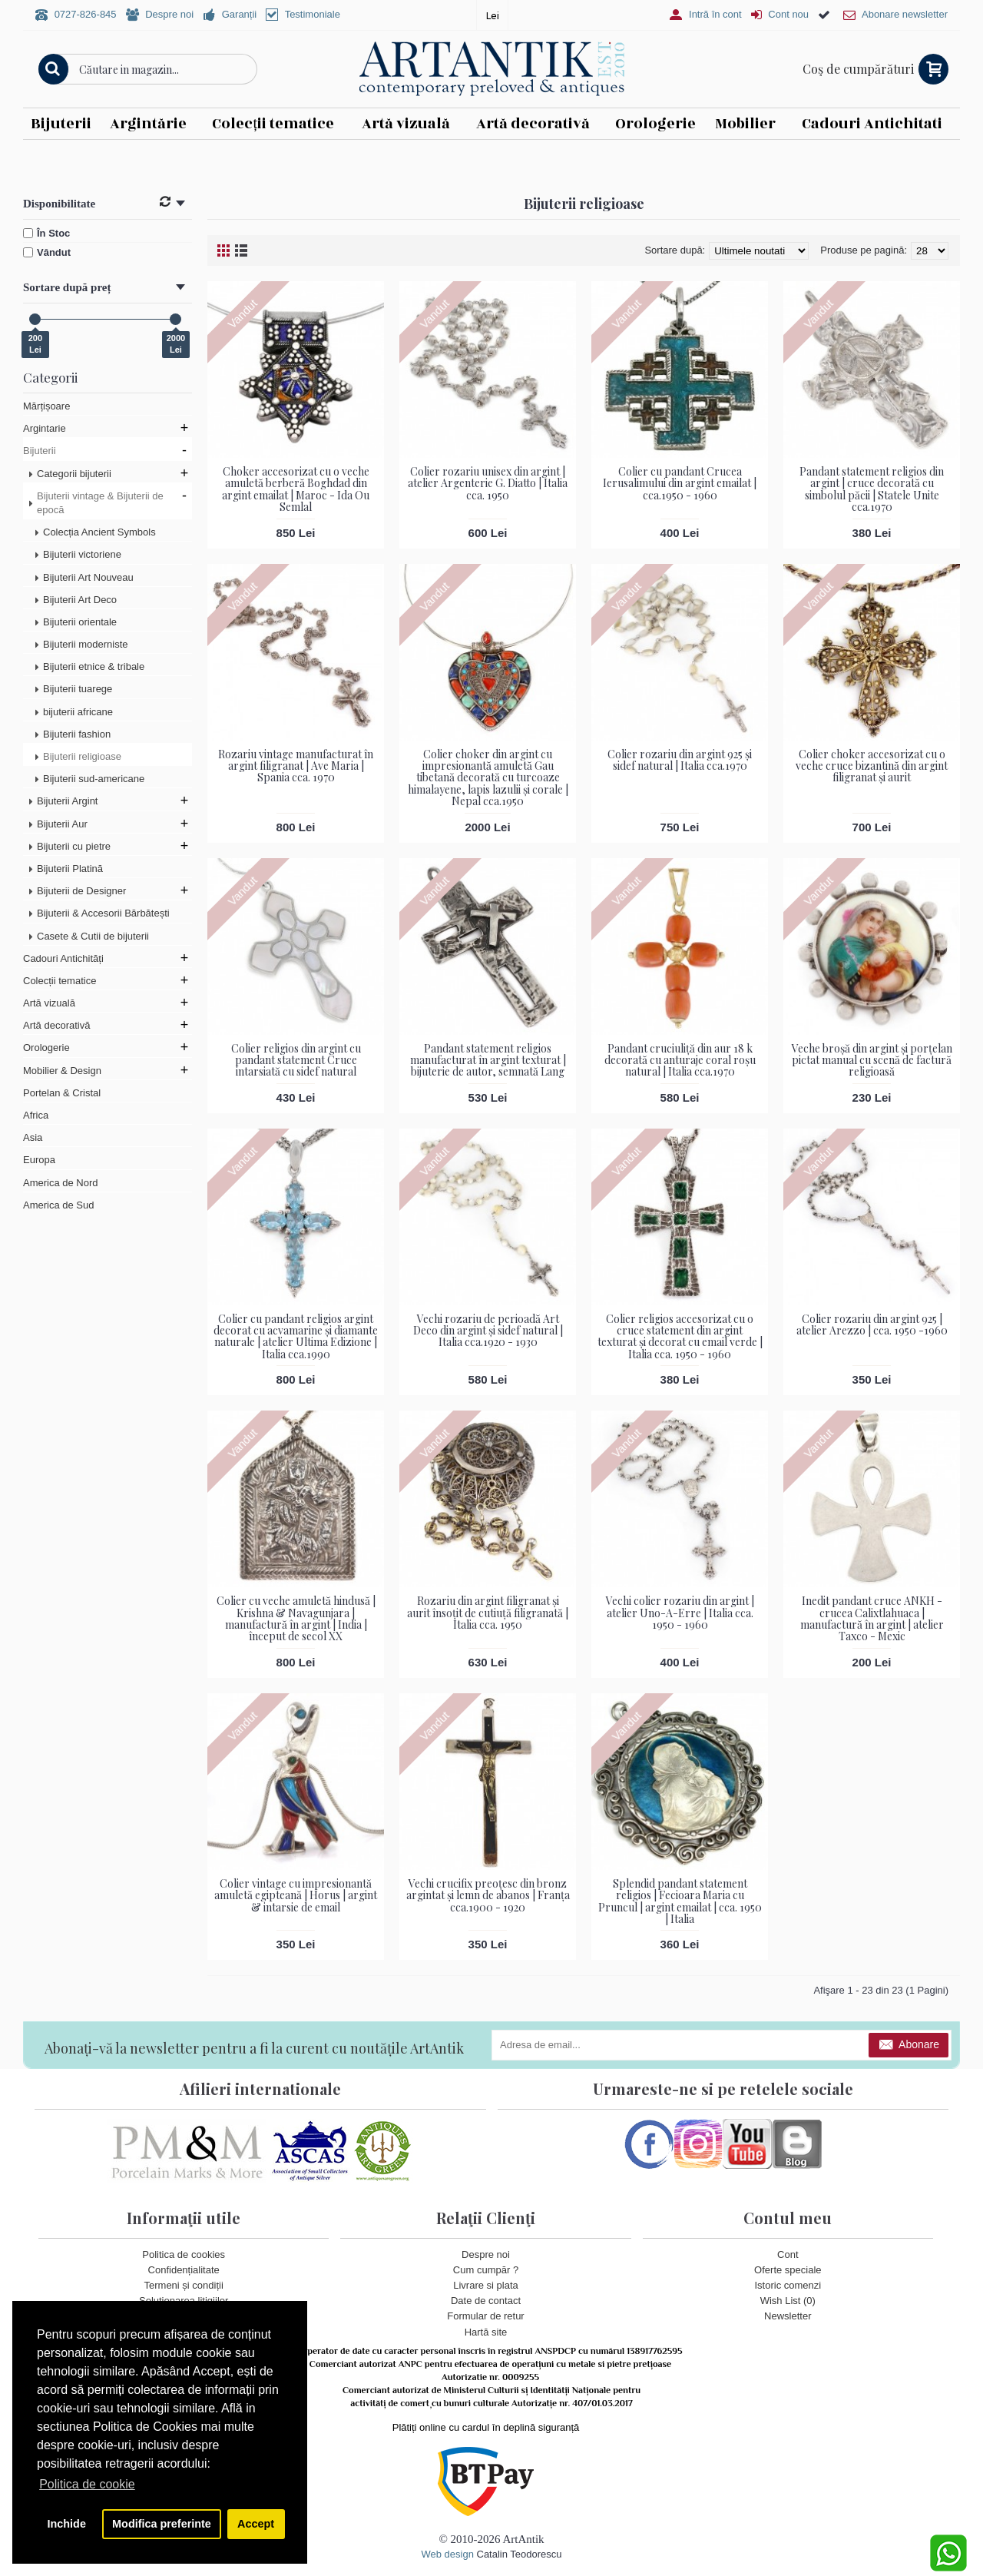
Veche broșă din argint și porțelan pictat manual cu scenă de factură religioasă (872, 1059)
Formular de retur (485, 2316)
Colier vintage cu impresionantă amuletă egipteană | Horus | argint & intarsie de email (295, 1895)
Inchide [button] (67, 2524)
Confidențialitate (184, 2269)
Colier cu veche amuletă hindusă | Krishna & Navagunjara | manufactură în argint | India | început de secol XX (296, 1618)
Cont (787, 2253)
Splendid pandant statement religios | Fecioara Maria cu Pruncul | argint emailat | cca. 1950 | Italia (680, 1901)
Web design (447, 2553)
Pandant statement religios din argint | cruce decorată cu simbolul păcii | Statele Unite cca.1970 (871, 489)
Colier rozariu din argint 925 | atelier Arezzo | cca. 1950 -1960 (872, 1324)
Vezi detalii (699, 154)
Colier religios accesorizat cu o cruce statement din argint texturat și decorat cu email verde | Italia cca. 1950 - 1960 (680, 1336)
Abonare (908, 2045)
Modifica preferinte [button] (161, 2524)
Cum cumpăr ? (485, 2269)
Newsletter (787, 2316)
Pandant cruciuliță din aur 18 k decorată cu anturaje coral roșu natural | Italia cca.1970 (680, 1059)
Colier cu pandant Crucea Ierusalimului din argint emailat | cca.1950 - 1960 (679, 483)
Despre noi (486, 2253)
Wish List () (788, 2300)
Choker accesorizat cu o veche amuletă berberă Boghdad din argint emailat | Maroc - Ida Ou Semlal (295, 489)
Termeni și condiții (183, 2285)
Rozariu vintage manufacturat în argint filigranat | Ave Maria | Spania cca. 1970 (295, 765)
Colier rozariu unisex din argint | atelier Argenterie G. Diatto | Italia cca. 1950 (488, 483)
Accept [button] (255, 2524)
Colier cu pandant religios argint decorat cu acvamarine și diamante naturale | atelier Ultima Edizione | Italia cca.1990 (295, 1336)
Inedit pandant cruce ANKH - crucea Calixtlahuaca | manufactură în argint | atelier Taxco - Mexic (872, 1618)
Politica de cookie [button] (87, 2484)
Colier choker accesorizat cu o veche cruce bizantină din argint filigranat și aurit (872, 765)
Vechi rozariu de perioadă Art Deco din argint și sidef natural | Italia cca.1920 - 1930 (488, 1330)
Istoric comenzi (787, 2285)
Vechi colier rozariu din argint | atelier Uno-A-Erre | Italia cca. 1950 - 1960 (680, 1612)
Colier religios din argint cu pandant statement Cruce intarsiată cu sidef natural (296, 1059)
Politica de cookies (183, 2253)
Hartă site (486, 2331)
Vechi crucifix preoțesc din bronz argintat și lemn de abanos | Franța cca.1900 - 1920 (488, 1895)
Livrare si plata (485, 2285)
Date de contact (486, 2300)
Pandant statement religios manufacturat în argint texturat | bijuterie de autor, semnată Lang (488, 1059)
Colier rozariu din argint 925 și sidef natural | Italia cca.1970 (679, 759)
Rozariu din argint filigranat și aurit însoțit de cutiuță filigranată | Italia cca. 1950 (487, 1612)
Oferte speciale (787, 2269)
